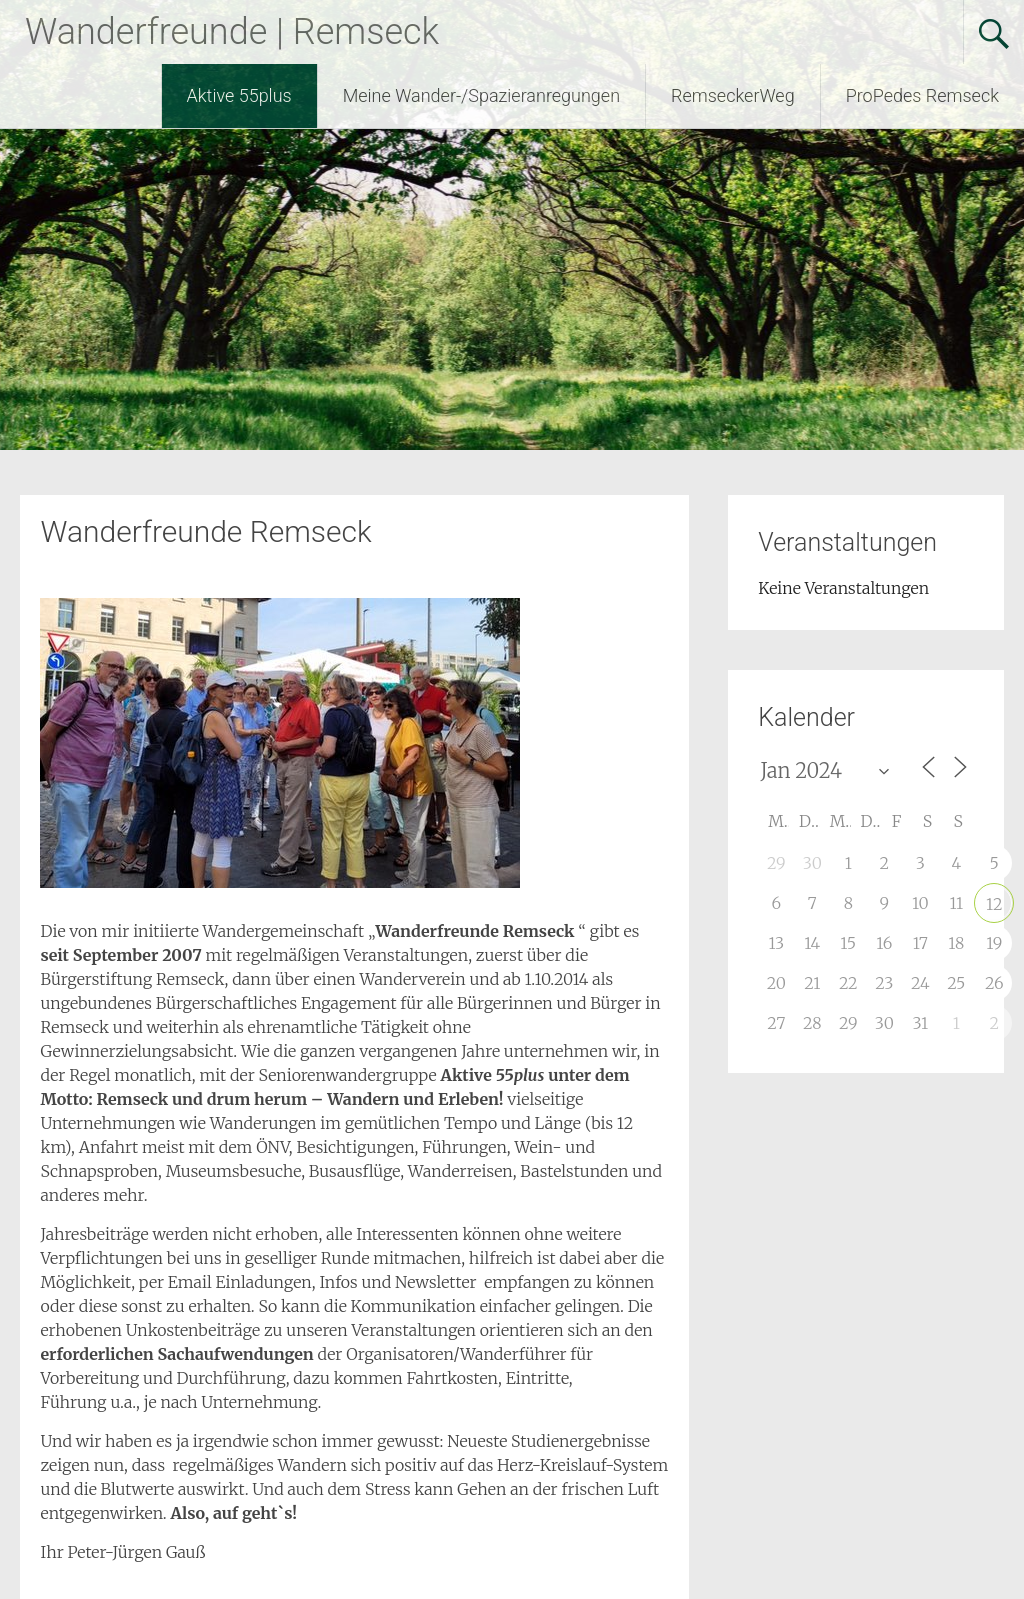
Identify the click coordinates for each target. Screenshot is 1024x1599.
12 (994, 904)
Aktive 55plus (239, 95)
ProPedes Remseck (922, 95)
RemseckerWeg (733, 95)
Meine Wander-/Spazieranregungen (481, 95)
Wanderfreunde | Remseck (232, 32)
